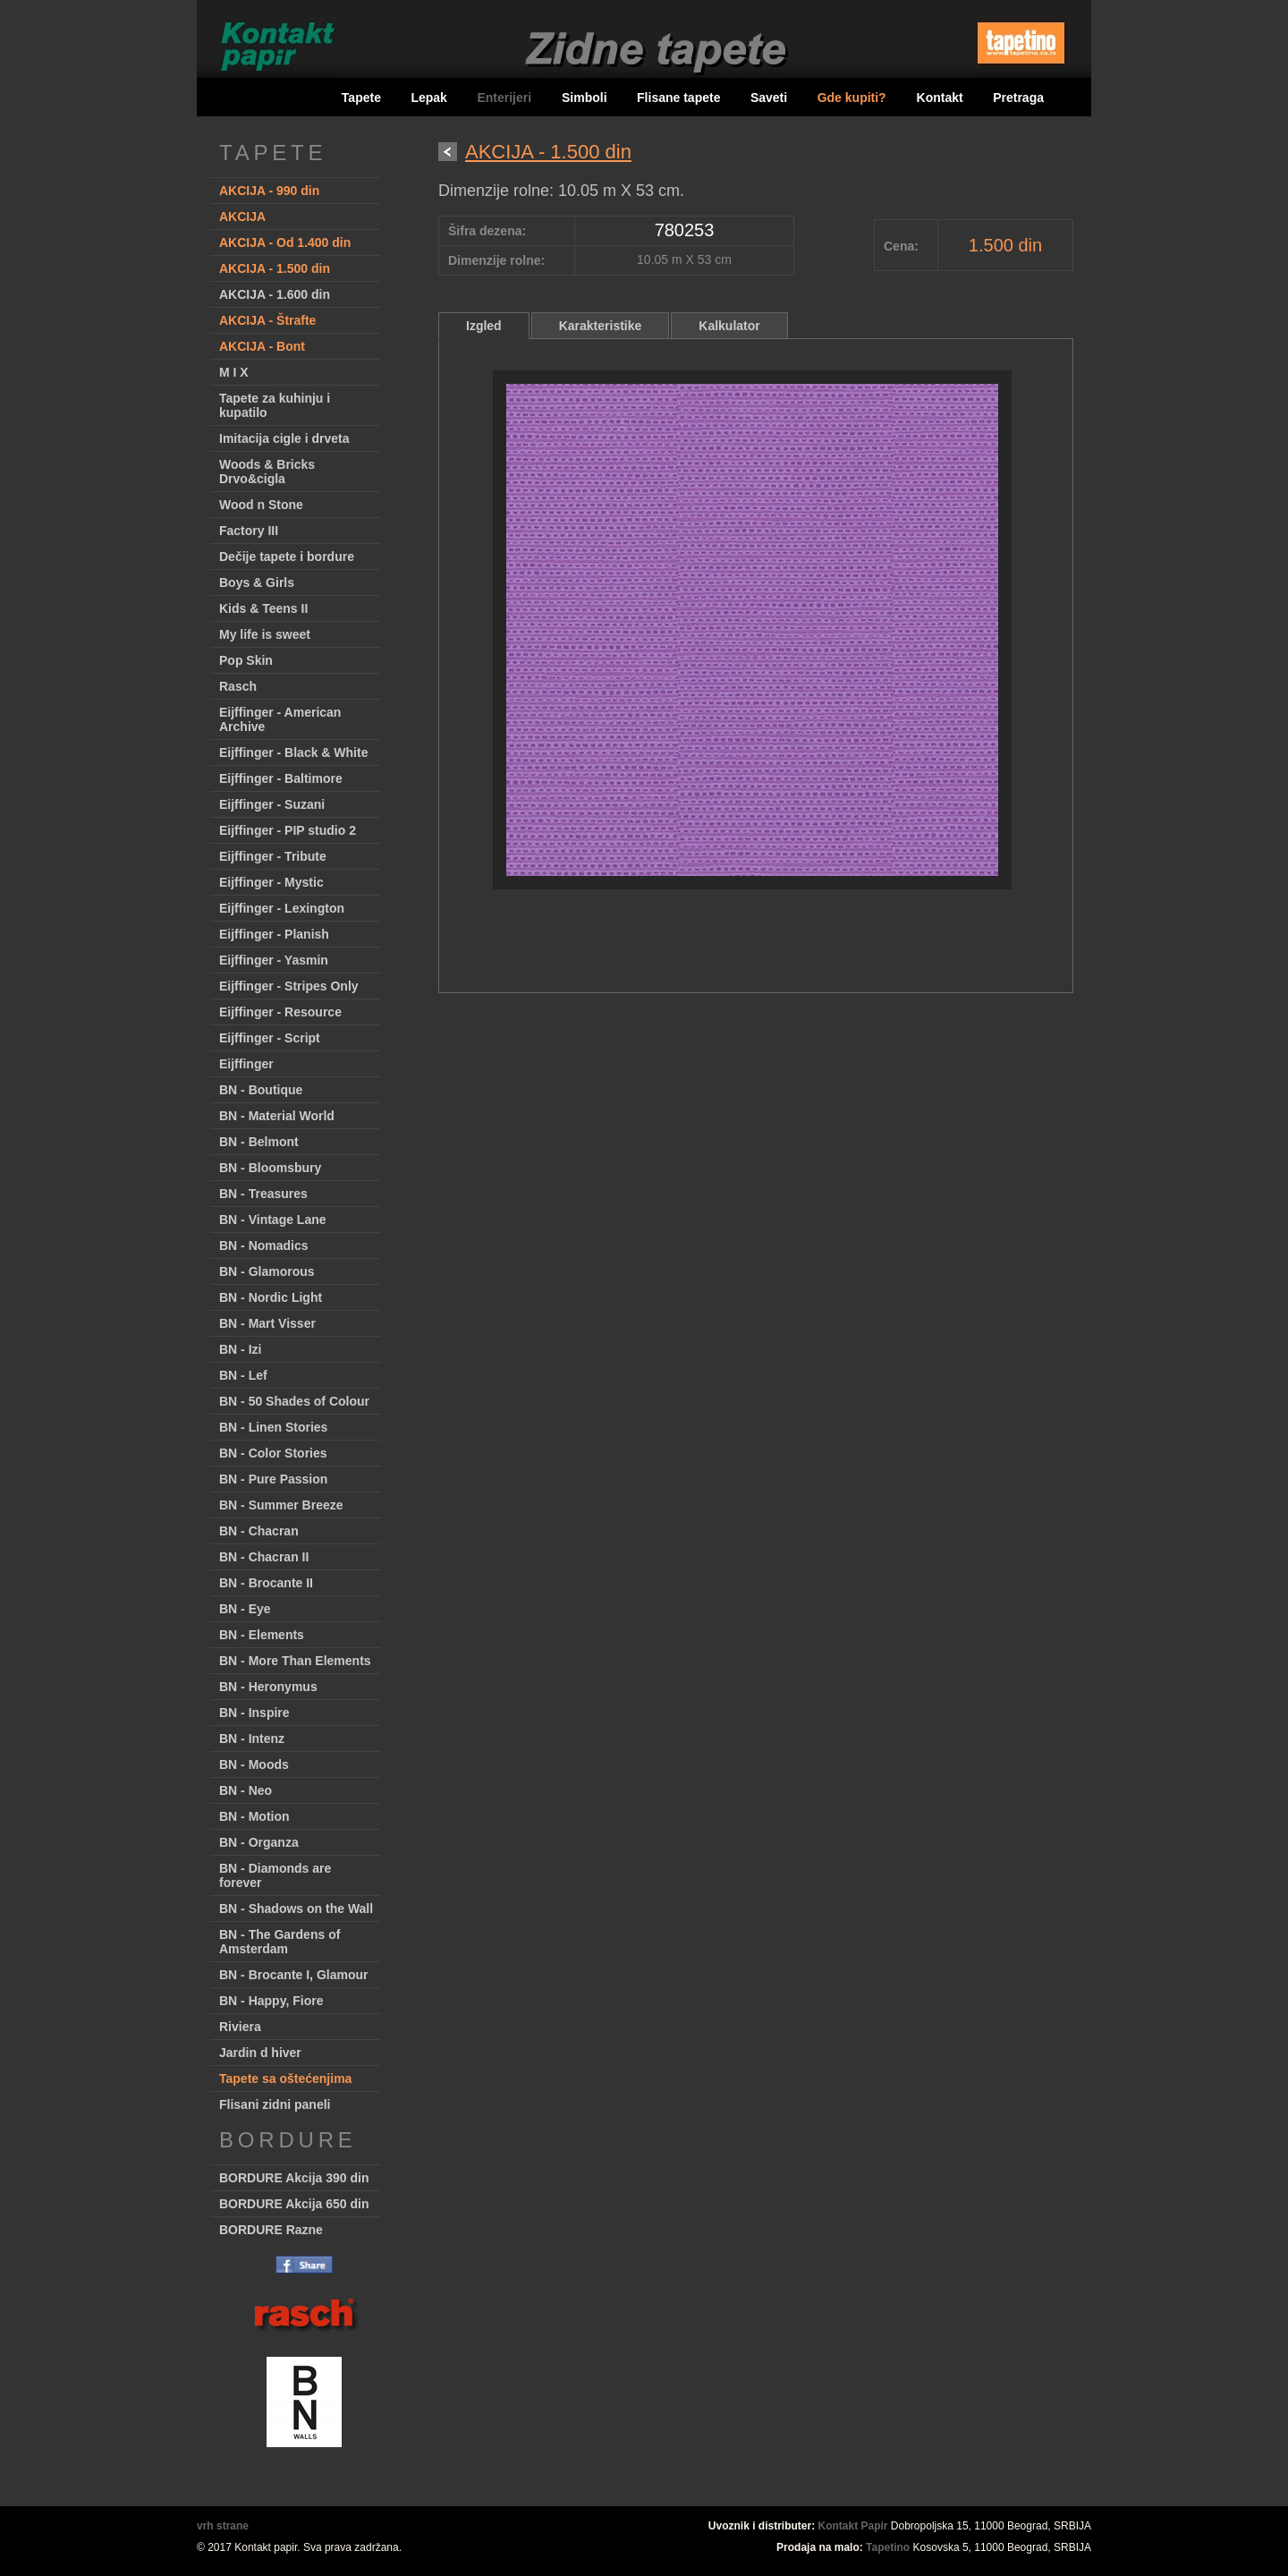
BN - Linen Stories (273, 1427)
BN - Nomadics (264, 1245)
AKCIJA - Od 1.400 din (285, 242)
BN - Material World (277, 1116)
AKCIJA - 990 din (269, 190)
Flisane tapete (678, 97)
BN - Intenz (251, 1738)
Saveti (768, 97)
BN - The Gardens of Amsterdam (279, 1941)
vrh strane (223, 2526)
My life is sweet (264, 634)
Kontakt (940, 97)
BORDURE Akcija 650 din (294, 2204)
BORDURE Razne (271, 2230)
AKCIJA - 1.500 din (274, 268)
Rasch (238, 686)
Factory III (248, 530)
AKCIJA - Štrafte (267, 320)
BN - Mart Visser (267, 1323)
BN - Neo (245, 1790)
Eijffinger (246, 1064)
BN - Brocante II (266, 1583)
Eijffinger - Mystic (271, 882)
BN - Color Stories (273, 1453)
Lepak (428, 97)
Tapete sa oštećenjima (285, 2078)
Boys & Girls (256, 582)
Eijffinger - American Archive (280, 719)
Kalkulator (729, 326)
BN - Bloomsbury (270, 1167)
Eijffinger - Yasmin (273, 960)
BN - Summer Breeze (281, 1505)
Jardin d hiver (260, 2052)
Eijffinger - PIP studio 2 (287, 830)
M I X (234, 372)
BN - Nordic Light (270, 1297)
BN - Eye (245, 1609)
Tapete (361, 97)
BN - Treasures (263, 1193)
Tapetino (888, 2547)
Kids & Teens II (263, 608)
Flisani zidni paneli (274, 2104)
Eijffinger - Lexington (281, 908)
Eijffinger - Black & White (293, 752)
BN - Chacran (259, 1531)
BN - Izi (240, 1349)
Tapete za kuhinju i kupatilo (274, 405)
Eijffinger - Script (269, 1038)
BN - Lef (243, 1375)
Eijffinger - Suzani (272, 804)
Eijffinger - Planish (274, 934)
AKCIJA (242, 216)
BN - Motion (254, 1816)
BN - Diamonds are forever (275, 1875)
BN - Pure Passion (273, 1479)
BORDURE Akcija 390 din (294, 2178)
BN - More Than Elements (295, 1661)
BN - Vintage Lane (272, 1219)
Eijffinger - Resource (280, 1012)
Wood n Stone (261, 504)
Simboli (584, 97)
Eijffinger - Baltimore (281, 778)
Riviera (240, 2026)
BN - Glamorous (267, 1271)
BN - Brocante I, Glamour (293, 1975)
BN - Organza (259, 1842)
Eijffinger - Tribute (272, 856)
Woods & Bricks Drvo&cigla (267, 471)
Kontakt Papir (853, 2526)
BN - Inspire (254, 1712)
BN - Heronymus (268, 1686)
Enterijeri (506, 97)
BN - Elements (261, 1635)
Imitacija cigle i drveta (284, 438)
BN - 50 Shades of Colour (294, 1401)
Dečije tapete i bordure (286, 556)
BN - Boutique (260, 1090)
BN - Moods (254, 1764)
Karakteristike (600, 326)
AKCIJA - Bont (262, 346)
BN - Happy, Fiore (271, 2001)
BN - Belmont (259, 1142)
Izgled (484, 326)
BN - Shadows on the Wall (296, 1908)
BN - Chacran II (264, 1557)
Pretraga (1018, 97)
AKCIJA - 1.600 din (274, 294)
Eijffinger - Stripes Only (289, 986)
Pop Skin (246, 660)
